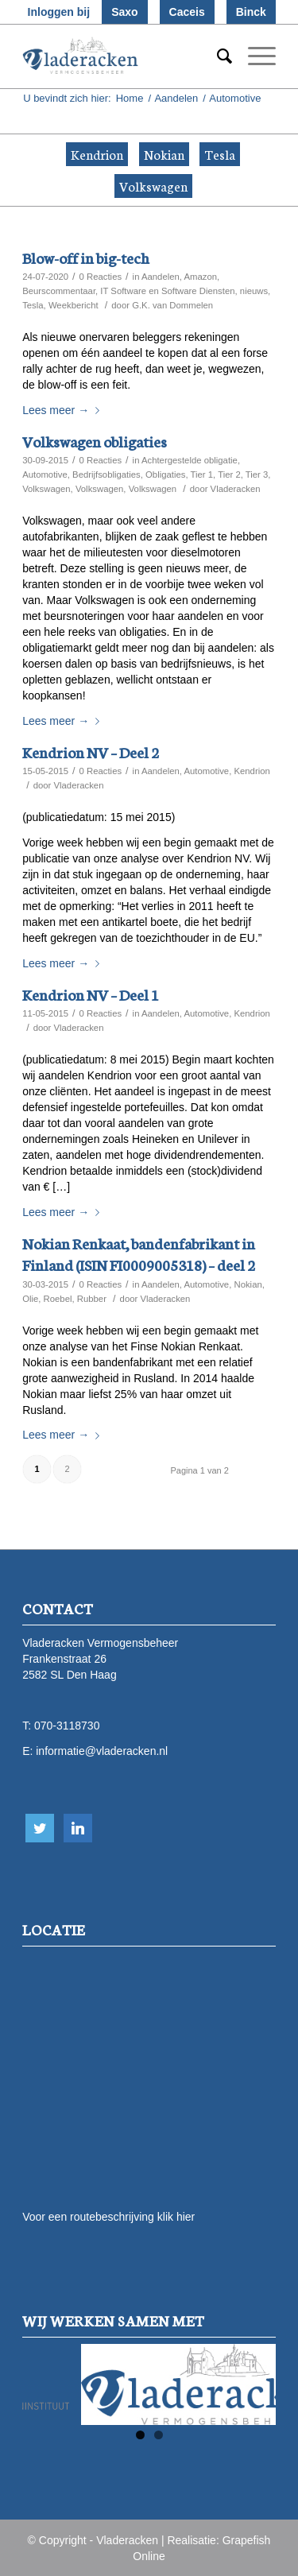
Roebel (58, 1298)
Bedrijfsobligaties (106, 474)
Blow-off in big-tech (85, 257)
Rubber (91, 1298)
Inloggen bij (59, 12)
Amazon (201, 276)
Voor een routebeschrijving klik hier (108, 2216)
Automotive (45, 474)
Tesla (219, 154)
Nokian (164, 154)
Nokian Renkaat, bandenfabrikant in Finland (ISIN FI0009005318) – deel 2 (138, 1253)
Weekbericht (73, 305)
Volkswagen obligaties (94, 440)
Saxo (124, 12)
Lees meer (64, 410)
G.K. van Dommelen (172, 305)
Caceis (187, 12)
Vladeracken (236, 489)
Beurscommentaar (58, 291)
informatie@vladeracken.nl (102, 1751)
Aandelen (176, 98)
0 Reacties (100, 276)
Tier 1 (202, 474)
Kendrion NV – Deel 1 (90, 994)
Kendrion (97, 154)
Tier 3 (257, 474)
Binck (251, 12)
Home (130, 98)
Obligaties (165, 474)
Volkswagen (153, 185)
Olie (30, 1298)
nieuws (254, 291)
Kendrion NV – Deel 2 (90, 751)
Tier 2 (229, 474)
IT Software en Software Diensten (167, 291)
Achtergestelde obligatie (189, 460)
